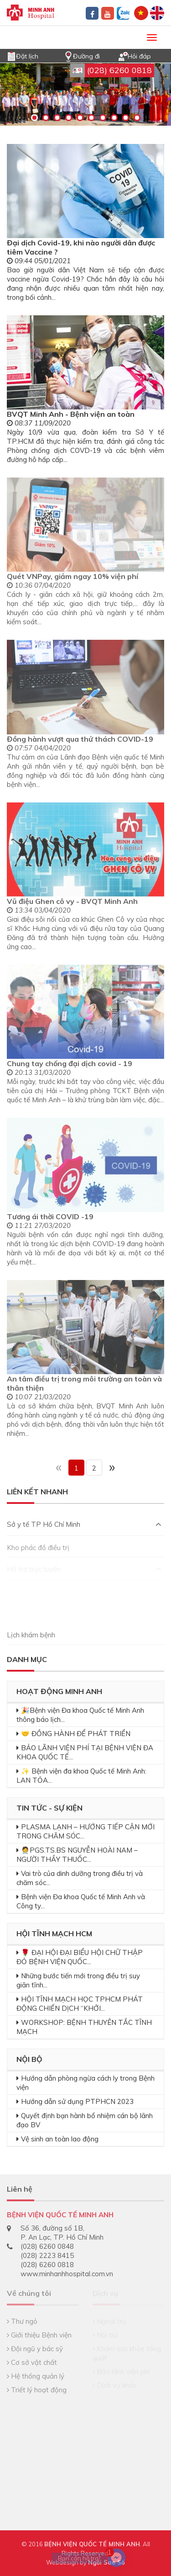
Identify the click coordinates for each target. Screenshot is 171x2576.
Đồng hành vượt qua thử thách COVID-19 (80, 739)
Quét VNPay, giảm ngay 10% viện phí (72, 576)
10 (137, 117)
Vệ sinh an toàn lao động (59, 2139)
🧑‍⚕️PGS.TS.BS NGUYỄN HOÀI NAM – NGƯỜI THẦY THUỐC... (77, 1855)
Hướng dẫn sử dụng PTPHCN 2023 (77, 2101)
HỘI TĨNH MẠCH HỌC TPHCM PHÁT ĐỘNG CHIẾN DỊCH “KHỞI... (79, 2004)
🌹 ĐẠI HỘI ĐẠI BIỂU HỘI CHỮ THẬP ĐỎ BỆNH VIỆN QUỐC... (79, 1957)
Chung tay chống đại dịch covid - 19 (69, 1063)
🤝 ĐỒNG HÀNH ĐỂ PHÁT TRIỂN (75, 1733)
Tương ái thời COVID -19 (50, 1216)
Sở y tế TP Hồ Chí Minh (84, 1524)
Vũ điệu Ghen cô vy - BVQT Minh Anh (72, 901)
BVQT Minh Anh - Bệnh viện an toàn (71, 414)
